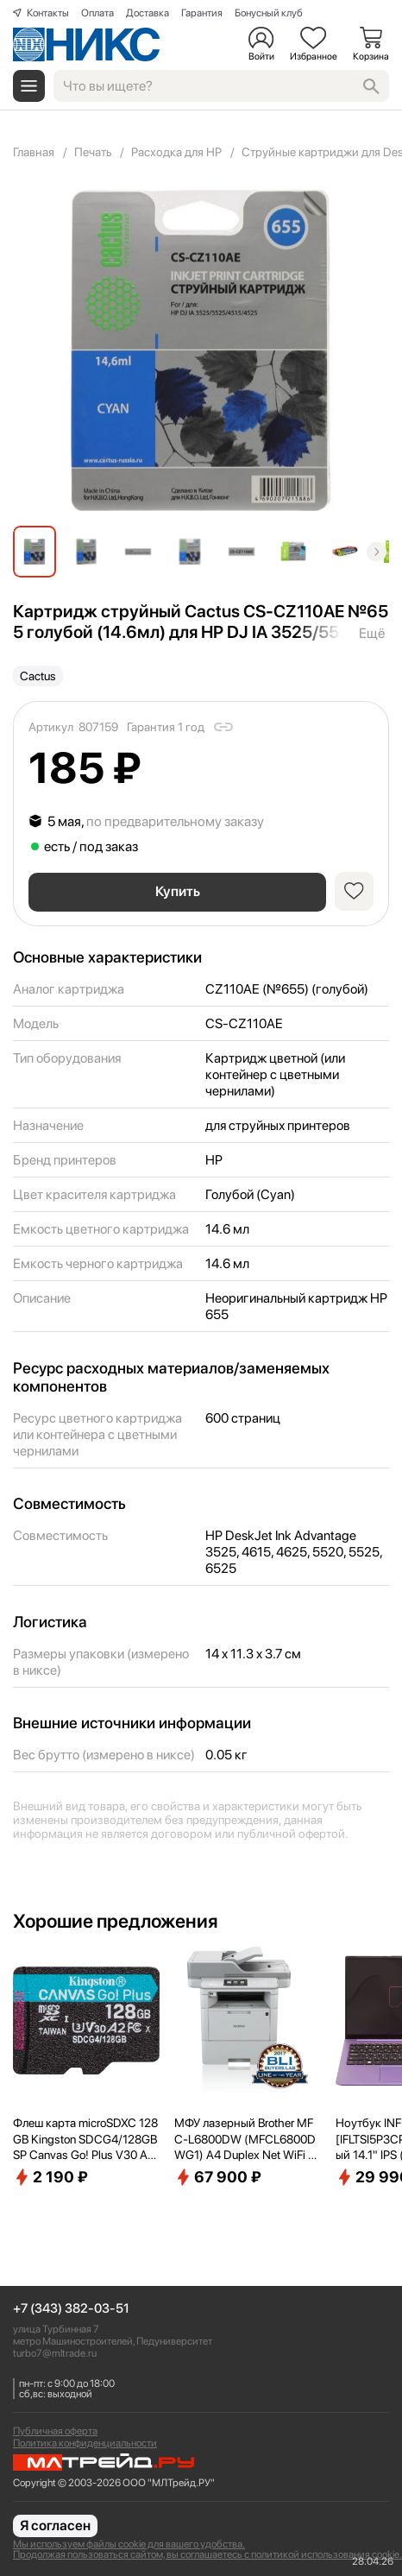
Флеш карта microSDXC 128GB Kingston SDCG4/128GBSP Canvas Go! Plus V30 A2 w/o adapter (85, 2139)
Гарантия (202, 13)
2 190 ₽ (50, 2177)
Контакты (48, 13)
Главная (33, 152)
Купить (177, 891)
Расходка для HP (176, 152)
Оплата (97, 13)
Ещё (372, 633)
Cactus (38, 676)
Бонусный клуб (269, 13)
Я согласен (55, 2525)
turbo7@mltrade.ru (55, 2353)
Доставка (147, 13)
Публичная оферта (55, 2431)
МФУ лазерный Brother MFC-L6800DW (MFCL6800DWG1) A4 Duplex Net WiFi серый (247, 2139)
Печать (92, 152)
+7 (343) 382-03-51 (71, 2308)
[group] (201, 350)
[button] (376, 551)
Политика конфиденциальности (85, 2443)
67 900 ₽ (217, 2177)
